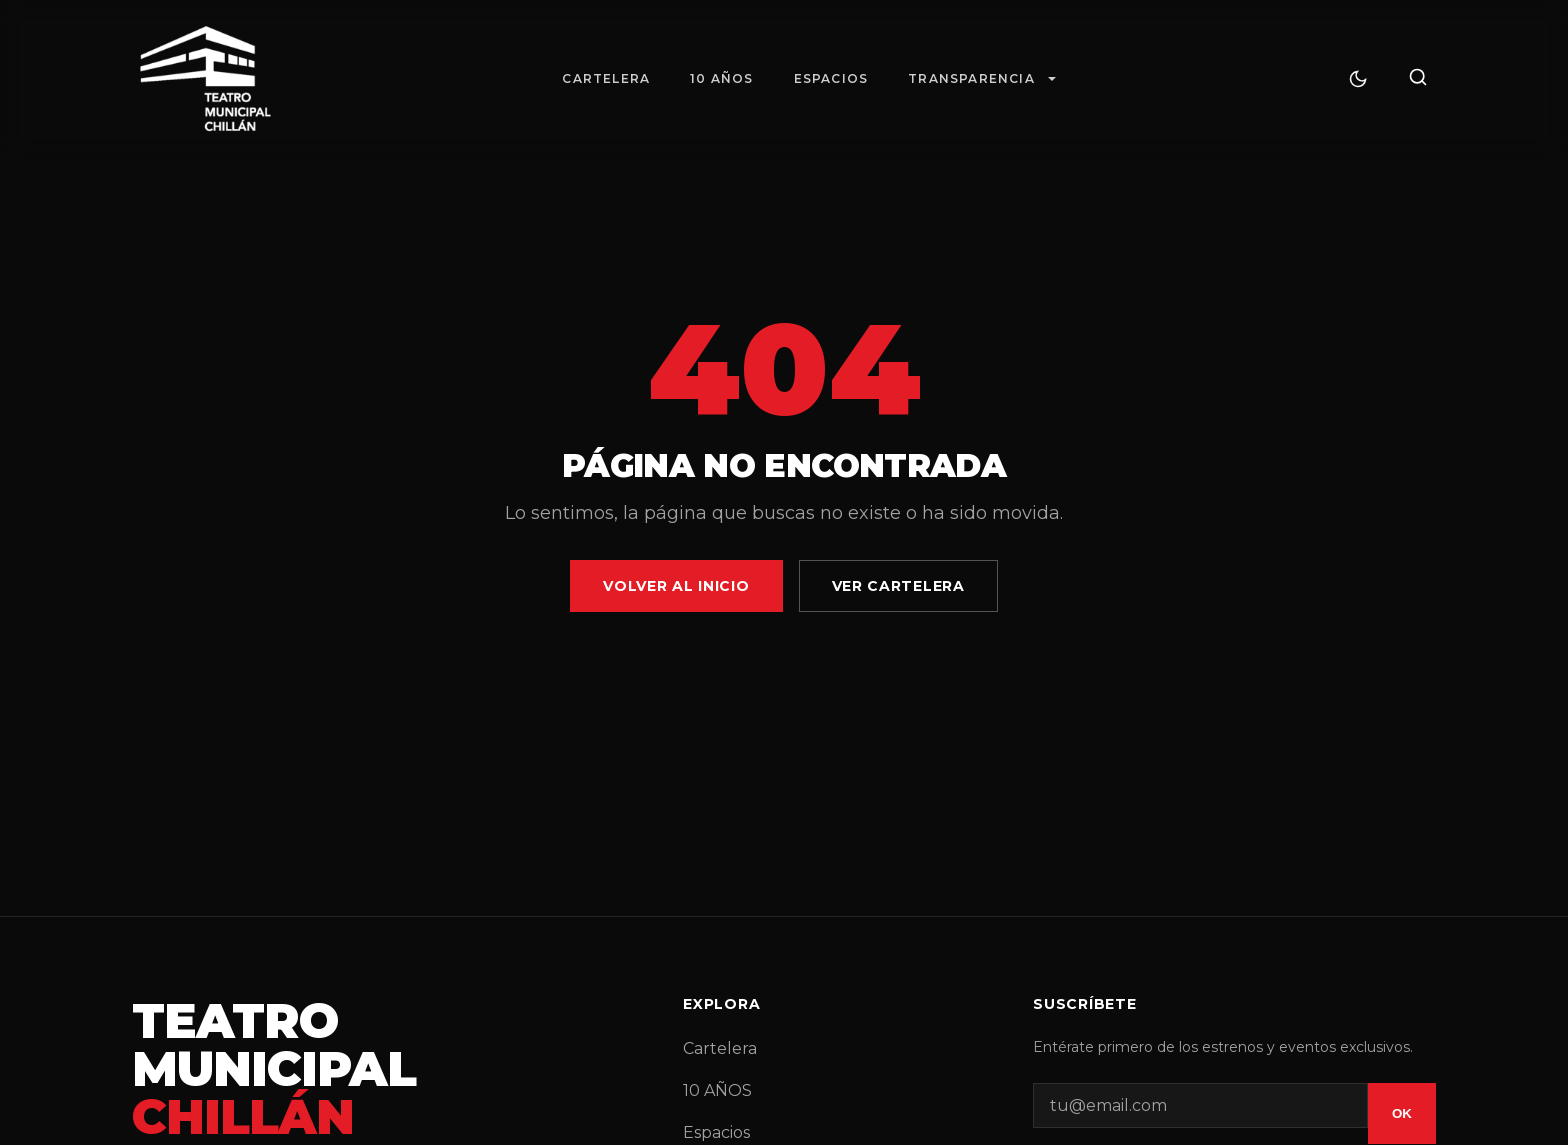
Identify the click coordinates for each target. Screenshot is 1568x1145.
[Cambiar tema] (1358, 79)
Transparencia (971, 78)
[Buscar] (1418, 78)
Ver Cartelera (898, 586)
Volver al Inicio (676, 586)
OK (1402, 1113)
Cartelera (606, 78)
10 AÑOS (721, 78)
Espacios (831, 78)
